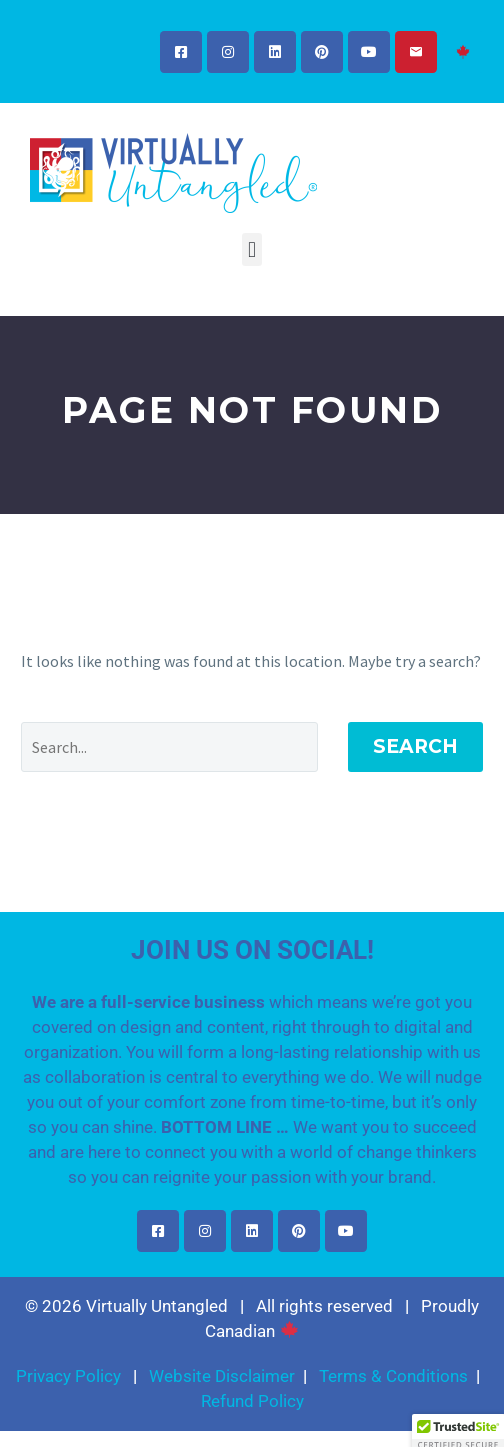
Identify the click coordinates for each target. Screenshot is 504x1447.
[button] (251, 249)
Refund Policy (252, 1401)
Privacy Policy (68, 1376)
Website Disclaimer (222, 1376)
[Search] (169, 747)
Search (415, 746)
